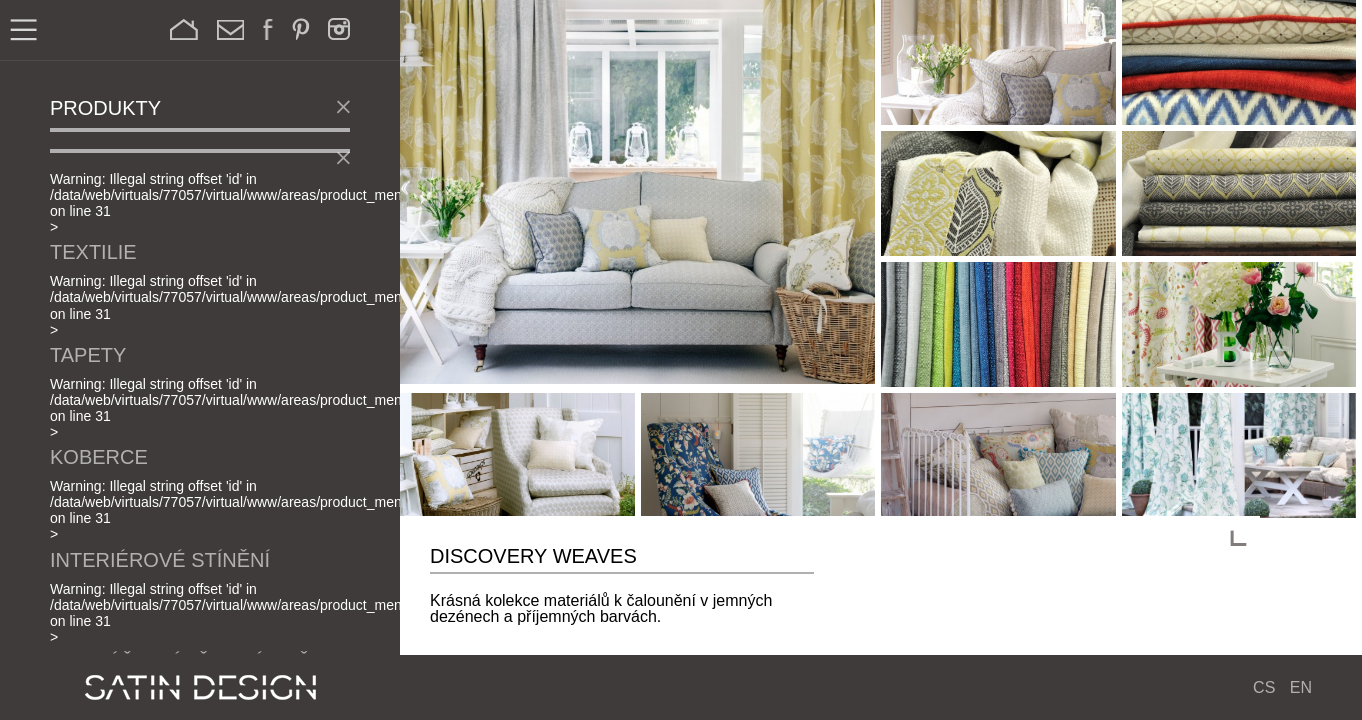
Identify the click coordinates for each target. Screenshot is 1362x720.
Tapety (88, 355)
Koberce (99, 457)
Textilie (93, 252)
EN (1301, 687)
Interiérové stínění (160, 560)
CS (1264, 687)
